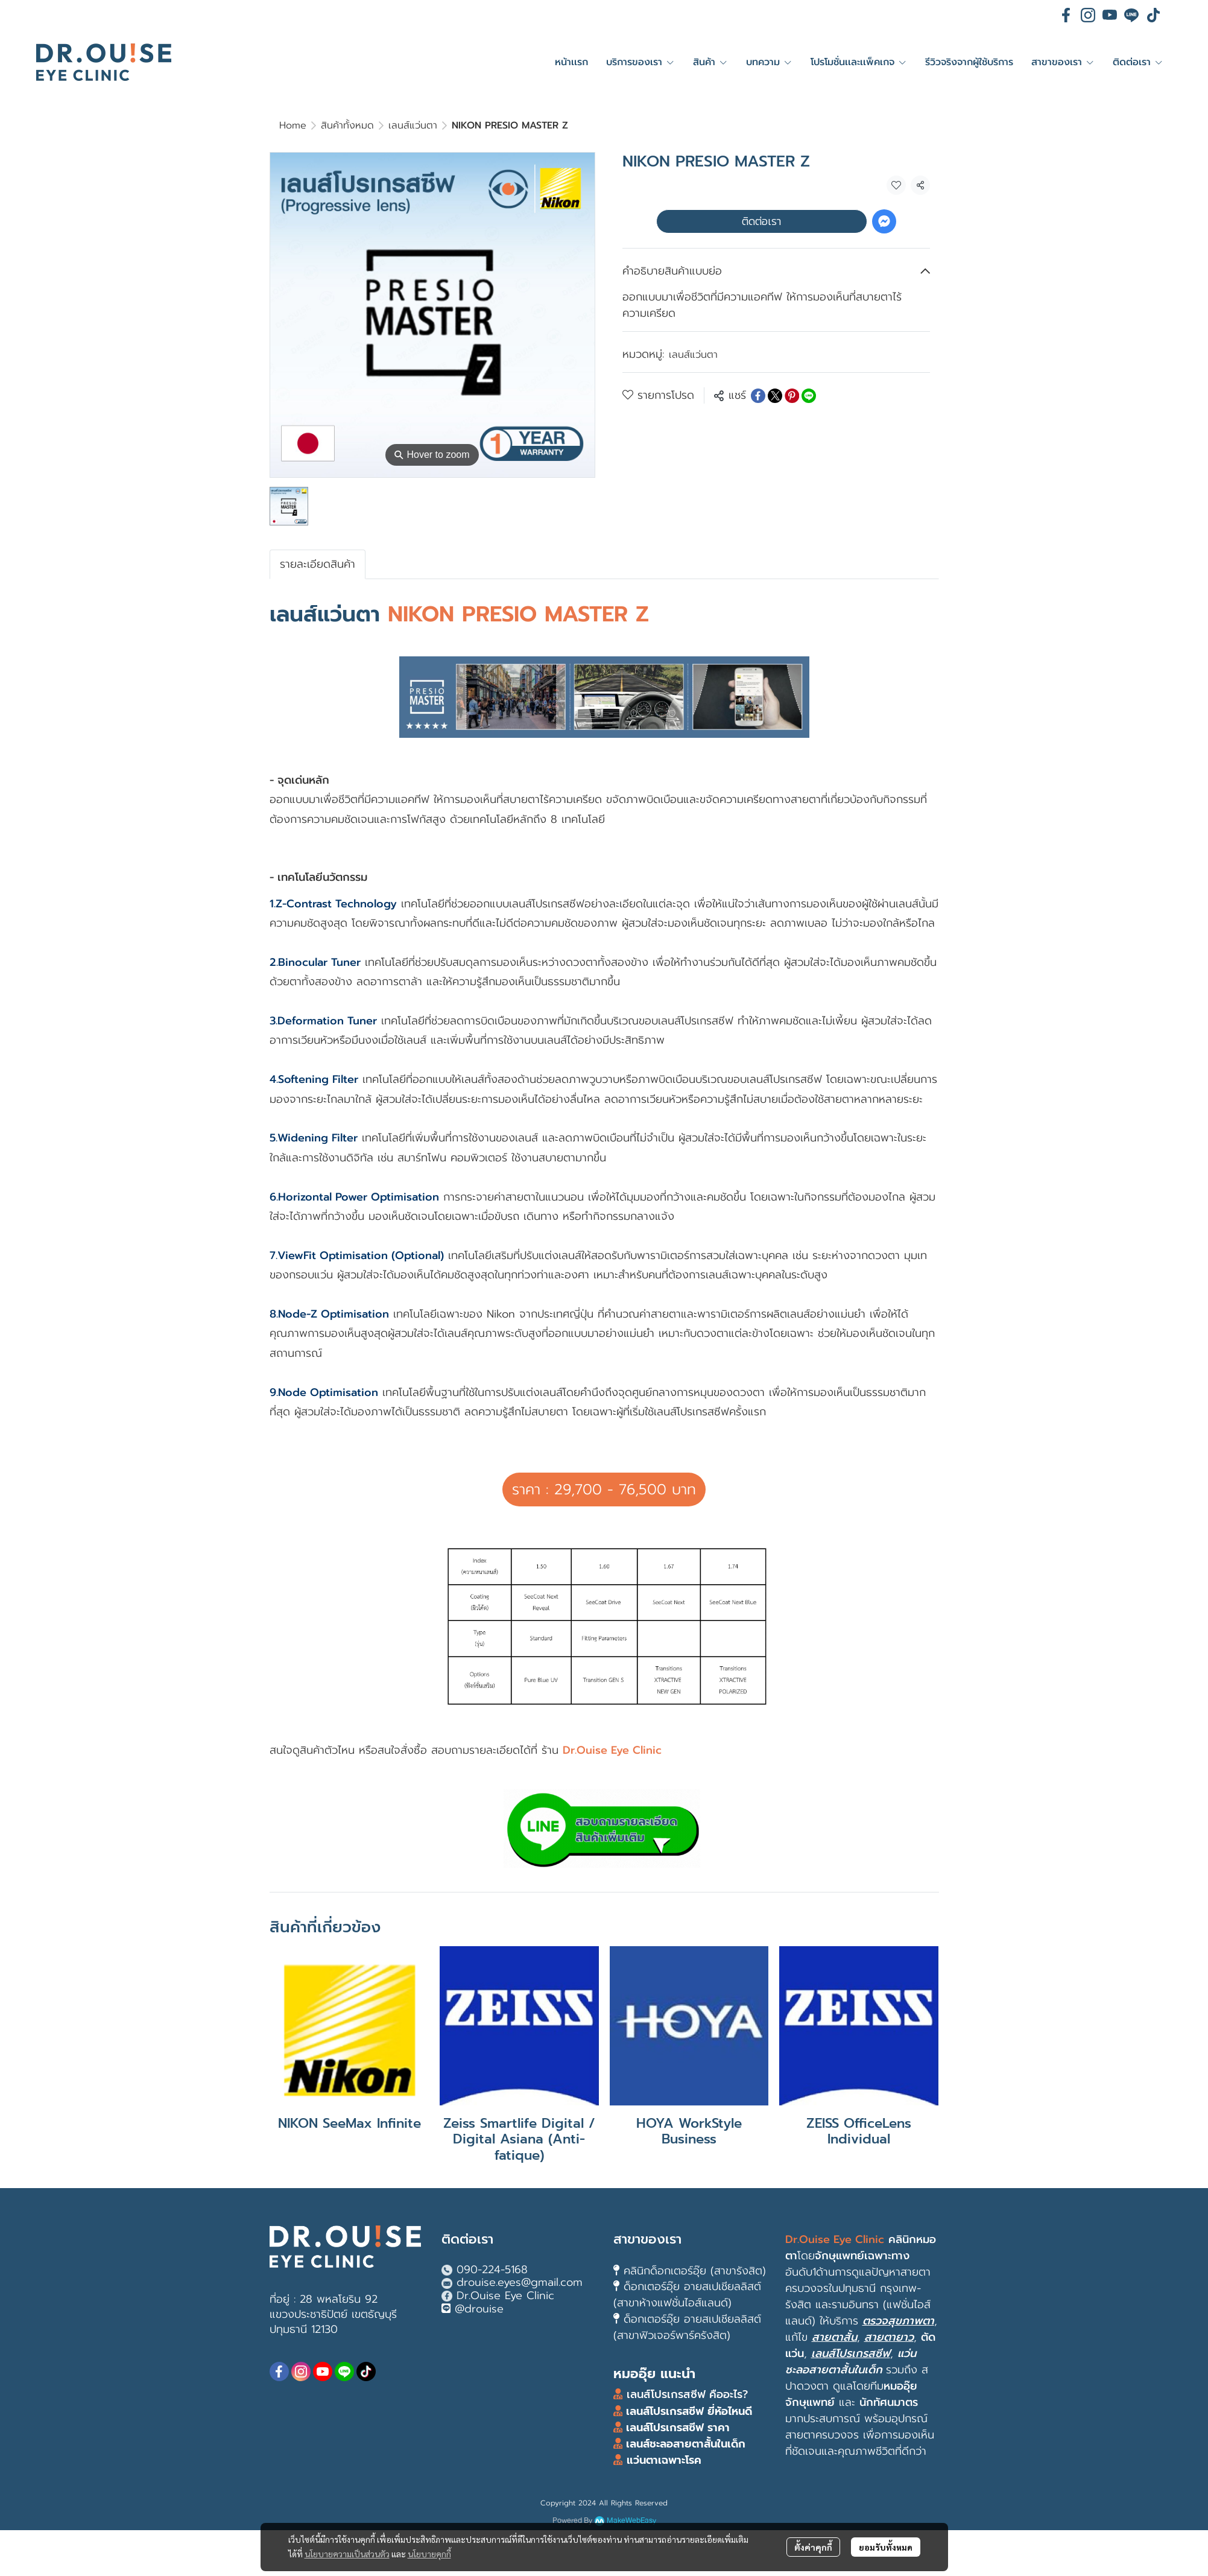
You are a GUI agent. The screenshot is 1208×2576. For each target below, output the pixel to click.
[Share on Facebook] (758, 396)
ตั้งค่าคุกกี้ (813, 2547)
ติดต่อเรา (761, 221)
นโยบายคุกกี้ (429, 2553)
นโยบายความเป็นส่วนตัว (347, 2553)
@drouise (479, 2308)
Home (292, 125)
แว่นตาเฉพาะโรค (664, 2460)
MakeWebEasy (631, 2520)
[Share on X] (775, 396)
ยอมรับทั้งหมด (885, 2547)
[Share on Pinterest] (792, 396)
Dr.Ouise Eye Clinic (505, 2295)
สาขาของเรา (647, 2239)
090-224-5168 (492, 2269)
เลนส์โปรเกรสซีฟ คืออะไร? (687, 2394)
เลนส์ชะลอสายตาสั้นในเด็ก (683, 2443)
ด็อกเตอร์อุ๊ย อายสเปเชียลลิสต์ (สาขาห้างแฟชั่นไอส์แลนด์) (687, 2294)
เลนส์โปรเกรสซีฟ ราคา (678, 2427)
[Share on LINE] (809, 396)
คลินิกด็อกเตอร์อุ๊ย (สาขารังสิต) (695, 2270)
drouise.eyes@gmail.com (520, 2282)
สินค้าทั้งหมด (347, 125)
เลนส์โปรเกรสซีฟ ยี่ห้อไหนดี (687, 2411)
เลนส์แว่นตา (412, 125)
